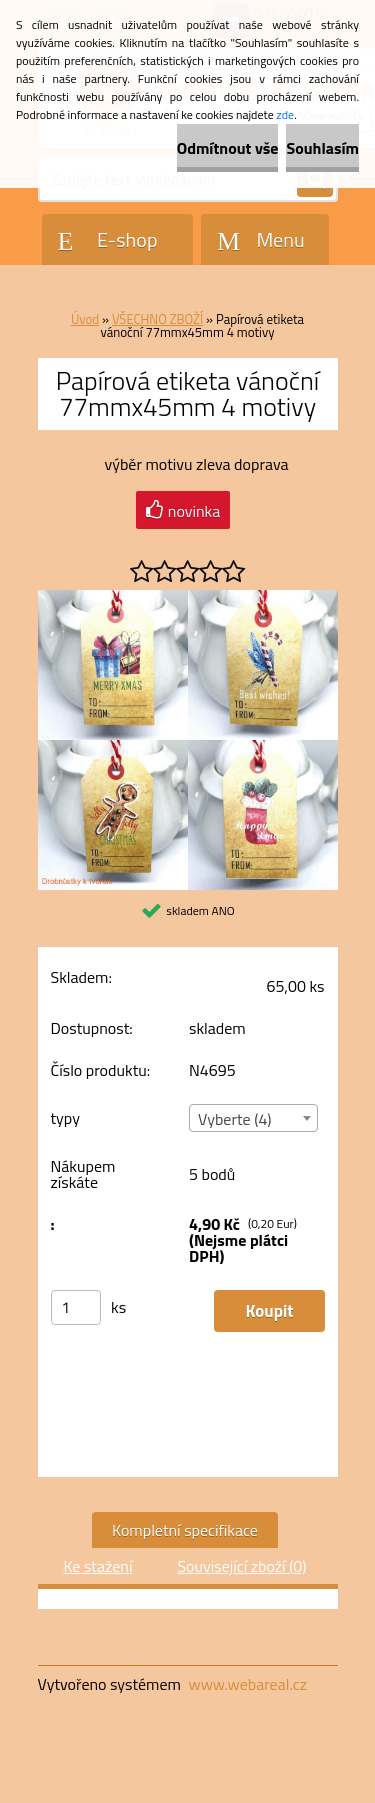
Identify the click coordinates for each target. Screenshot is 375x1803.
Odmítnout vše (228, 148)
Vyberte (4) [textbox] (235, 1119)
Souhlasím (322, 148)
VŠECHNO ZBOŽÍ (157, 319)
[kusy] (76, 1307)
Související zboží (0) (241, 1566)
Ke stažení (97, 1566)
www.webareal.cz (247, 1684)
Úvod (85, 319)
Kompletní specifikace (185, 1530)
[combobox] (253, 1118)
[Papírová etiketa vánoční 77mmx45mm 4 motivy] (188, 598)
